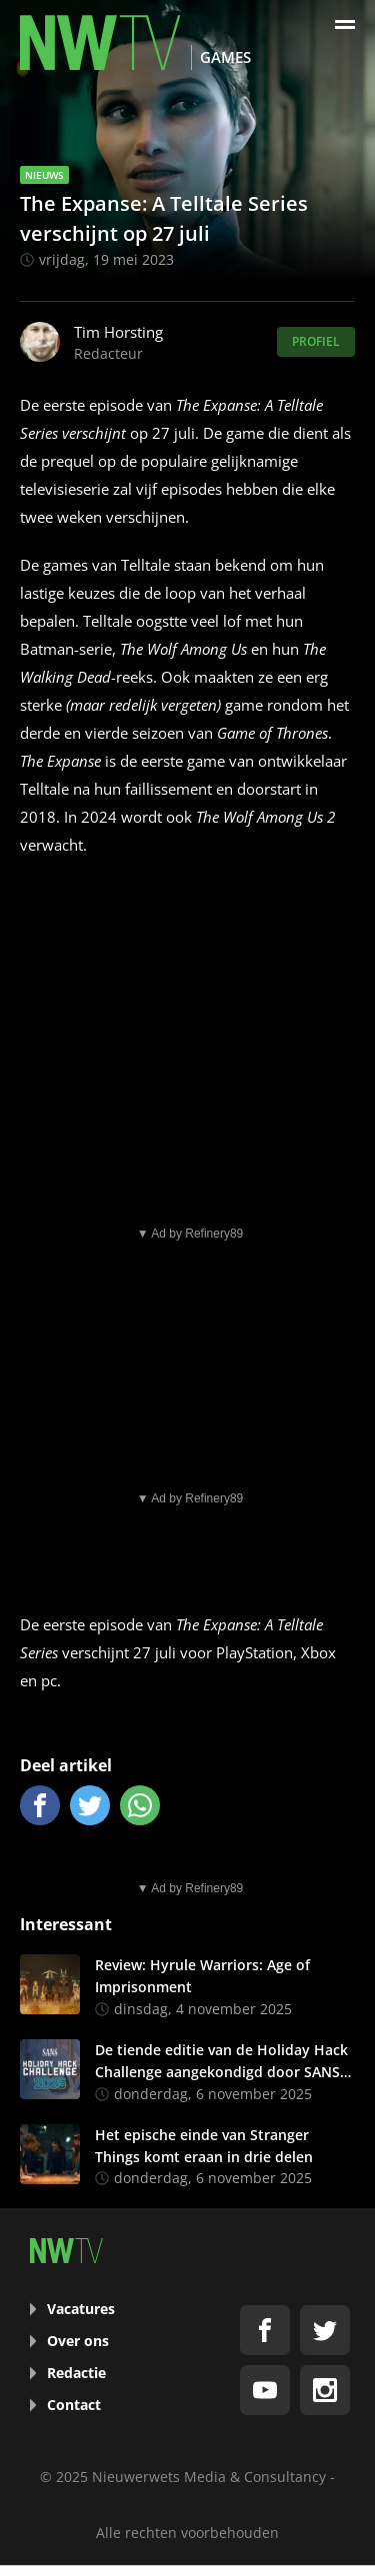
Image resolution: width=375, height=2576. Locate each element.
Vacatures (81, 2308)
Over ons (78, 2340)
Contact (74, 2404)
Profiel (316, 341)
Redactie (76, 2372)
